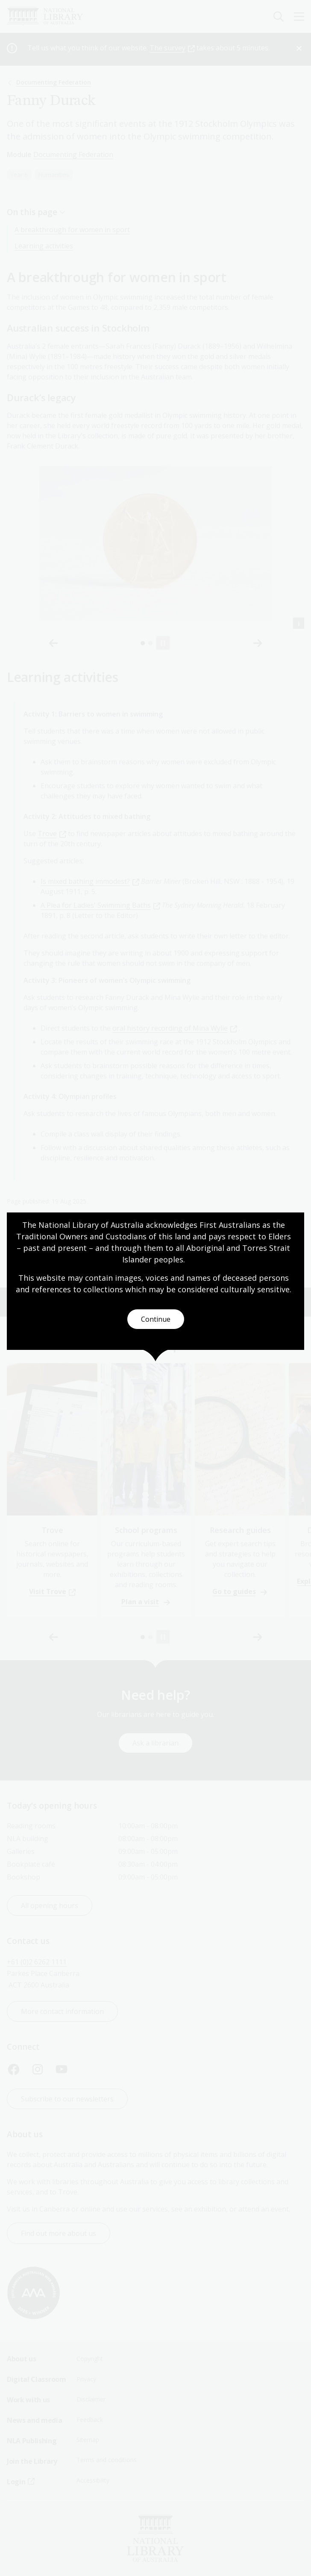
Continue (155, 1319)
